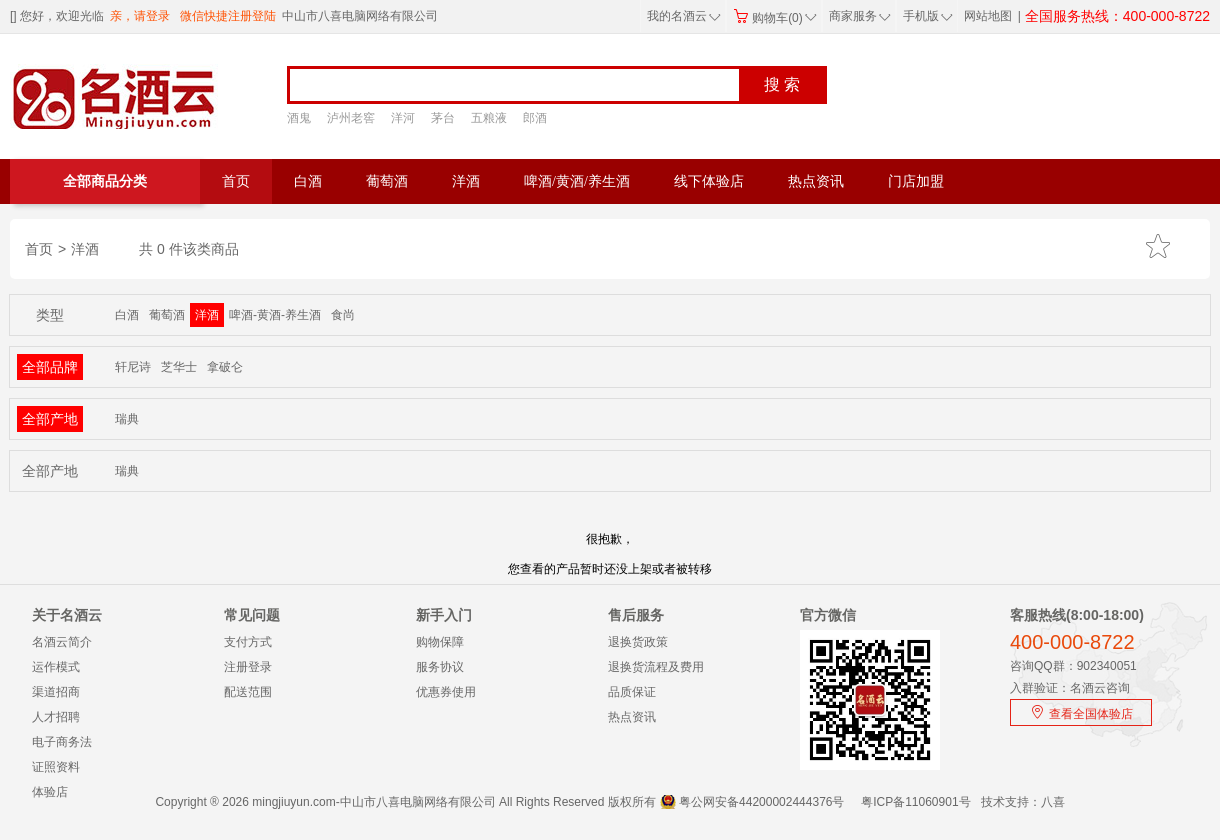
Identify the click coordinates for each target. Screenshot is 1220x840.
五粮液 (489, 118)
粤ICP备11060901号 (915, 802)
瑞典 (127, 419)
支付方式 (248, 642)
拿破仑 (225, 367)
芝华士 (179, 367)
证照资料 (56, 767)
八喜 (1053, 802)
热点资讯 (816, 181)
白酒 (308, 181)
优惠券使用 (446, 692)
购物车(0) (775, 18)
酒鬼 (299, 118)
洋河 (403, 118)
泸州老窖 (351, 118)
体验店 (50, 792)
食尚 (343, 315)
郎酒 (535, 118)
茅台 (443, 118)
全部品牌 (50, 367)
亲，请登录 (140, 16)
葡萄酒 (387, 181)
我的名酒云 (684, 16)
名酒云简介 (62, 642)
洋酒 (466, 181)
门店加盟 (916, 181)
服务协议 (440, 667)
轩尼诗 (133, 367)
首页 (236, 181)
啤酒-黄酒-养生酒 (275, 315)
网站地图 (988, 16)
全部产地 (50, 419)
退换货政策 (638, 642)
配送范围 (248, 692)
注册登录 (248, 667)
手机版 (926, 16)
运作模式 (56, 667)
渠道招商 (56, 692)
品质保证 (632, 692)
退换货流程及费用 (656, 667)
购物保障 (440, 642)
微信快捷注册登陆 (228, 16)
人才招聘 (56, 717)
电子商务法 (62, 742)
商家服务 (860, 16)
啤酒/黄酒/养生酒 (577, 181)
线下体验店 (709, 181)
